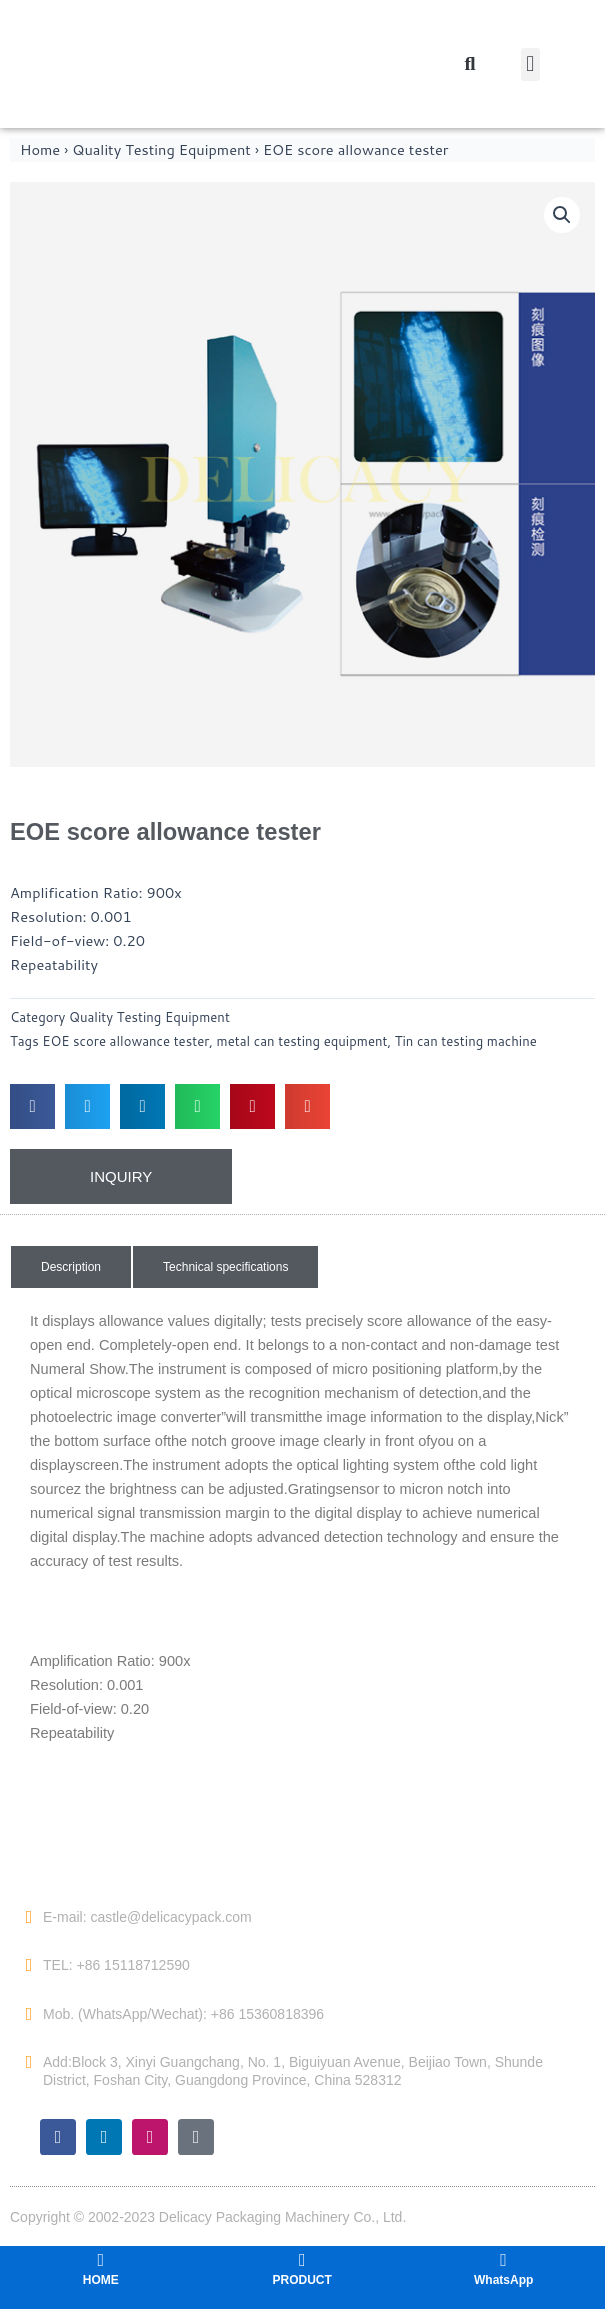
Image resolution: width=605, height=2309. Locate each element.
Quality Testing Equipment (161, 149)
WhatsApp (503, 2280)
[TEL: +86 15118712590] (29, 1965)
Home (40, 149)
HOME (101, 2280)
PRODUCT (302, 2280)
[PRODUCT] (302, 2260)
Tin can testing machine (466, 1041)
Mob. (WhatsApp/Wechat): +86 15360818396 (183, 2014)
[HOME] (101, 2260)
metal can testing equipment (302, 1041)
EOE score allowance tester (125, 1041)
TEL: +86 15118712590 (116, 1965)
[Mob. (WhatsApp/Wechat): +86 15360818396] (29, 2014)
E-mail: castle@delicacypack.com (147, 1917)
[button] (530, 64)
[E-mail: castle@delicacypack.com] (29, 1917)
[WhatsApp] (504, 2260)
